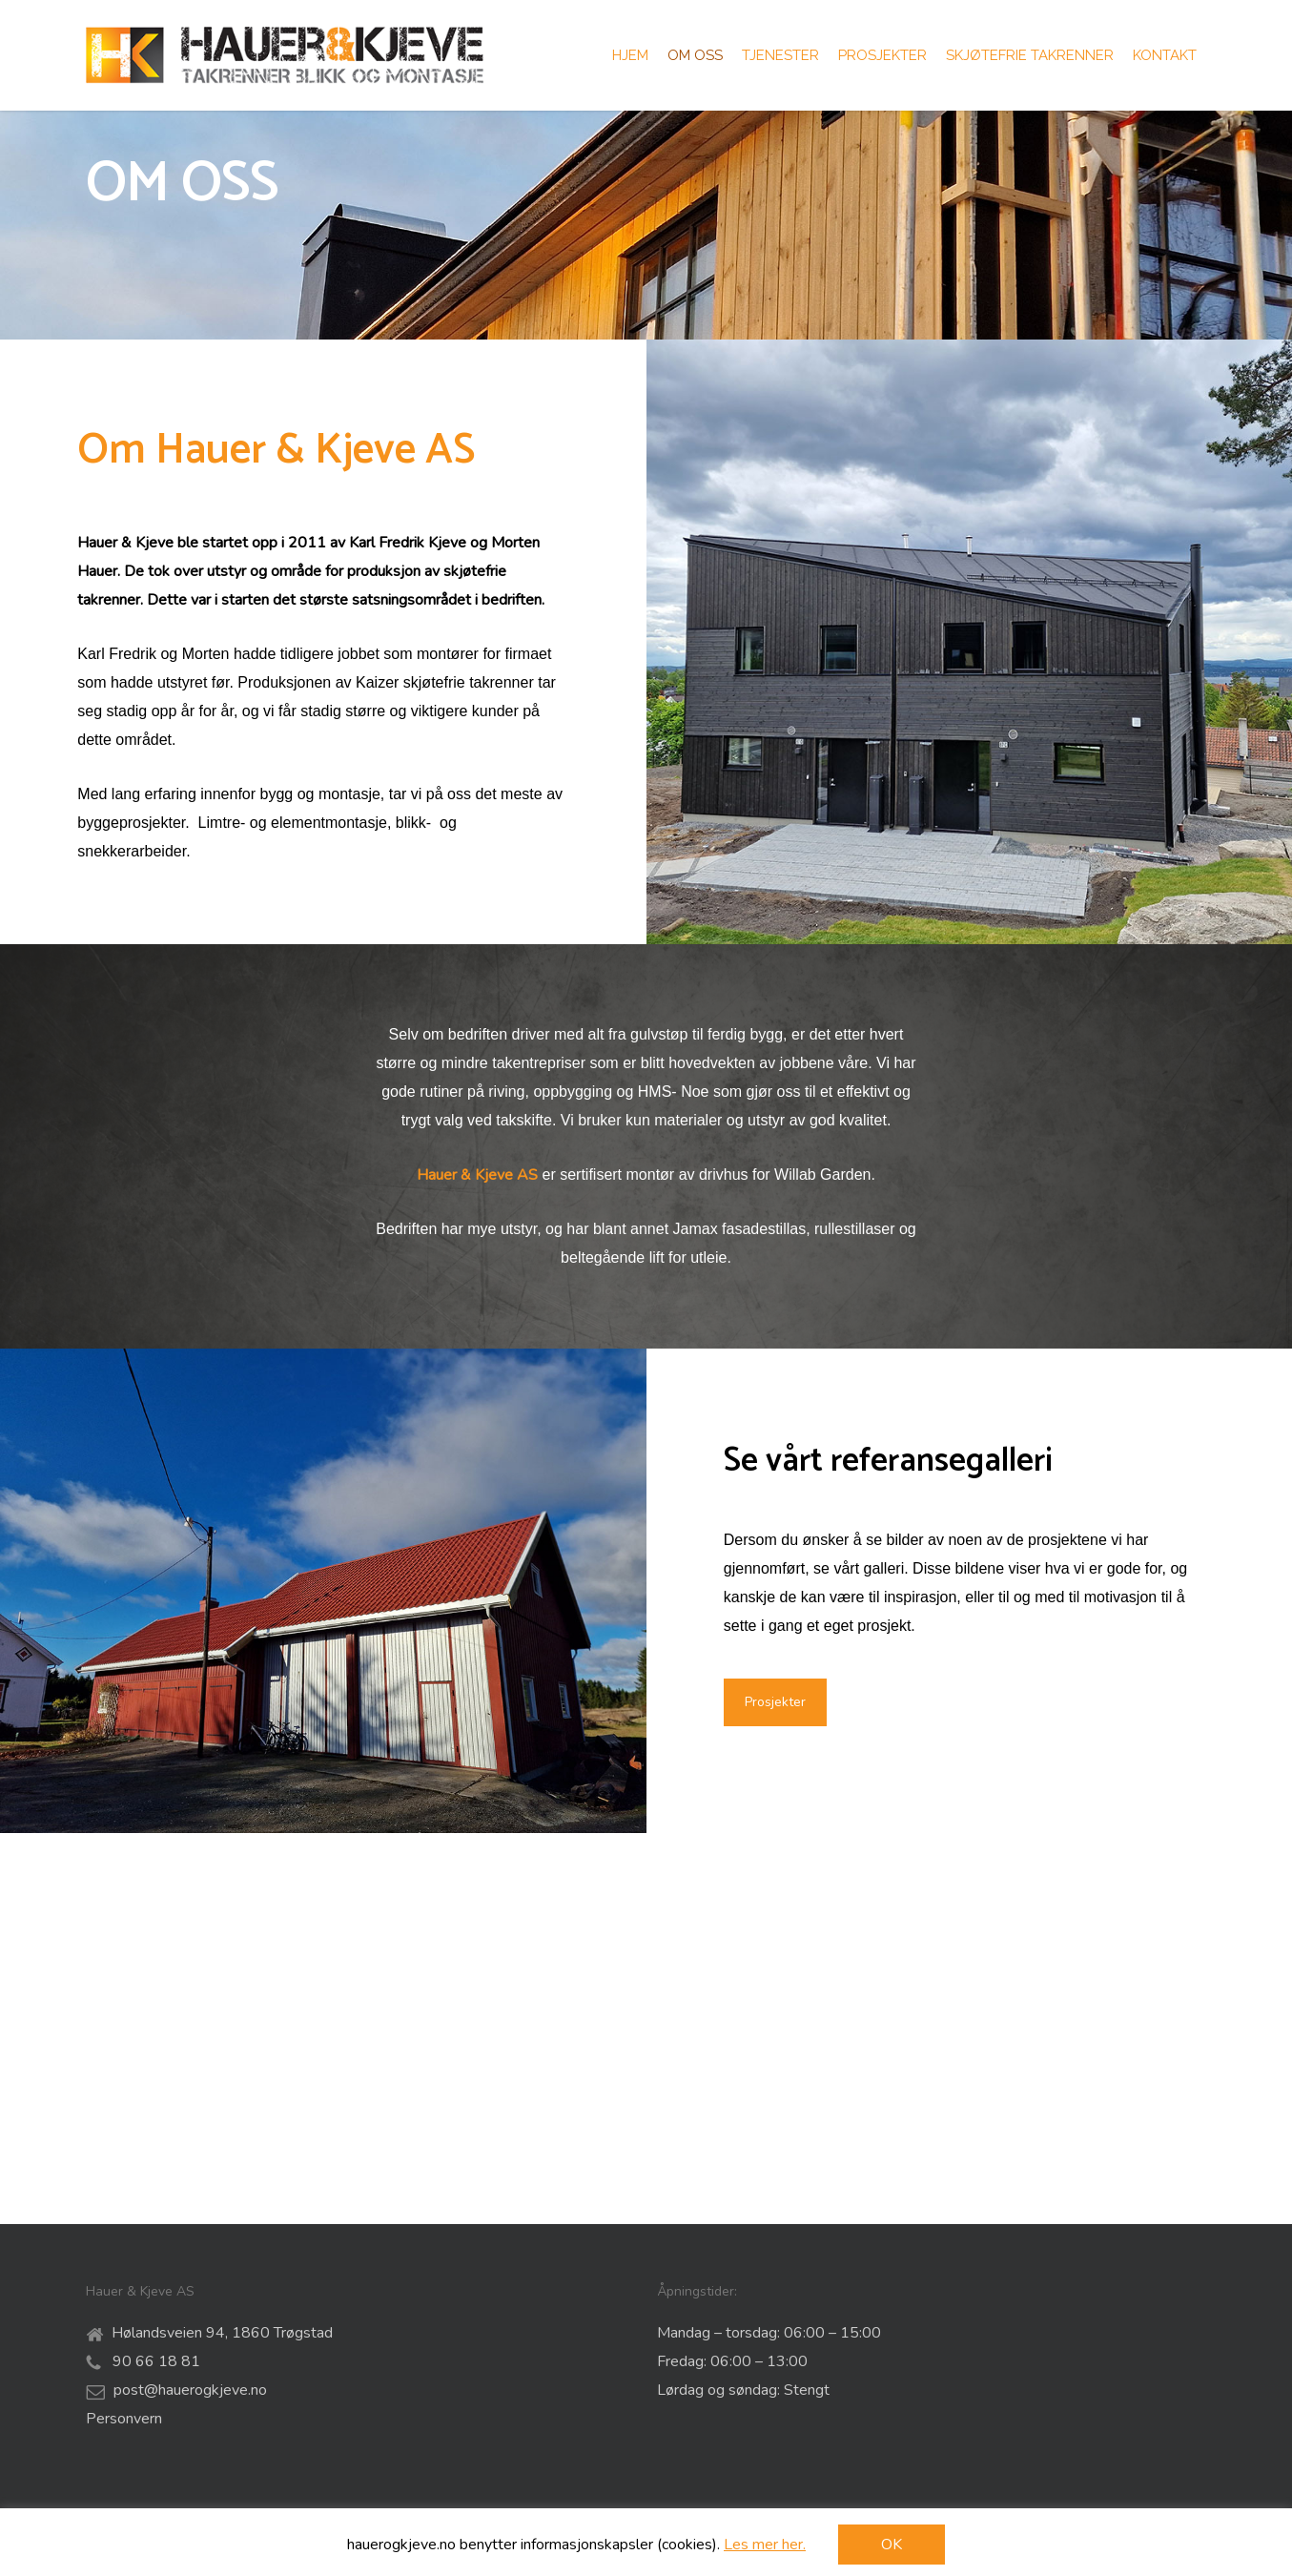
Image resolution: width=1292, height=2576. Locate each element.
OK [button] (891, 2544)
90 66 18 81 (154, 2361)
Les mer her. (765, 2544)
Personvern (124, 2418)
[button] (775, 2093)
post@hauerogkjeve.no (190, 2390)
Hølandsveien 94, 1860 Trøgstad (222, 2332)
